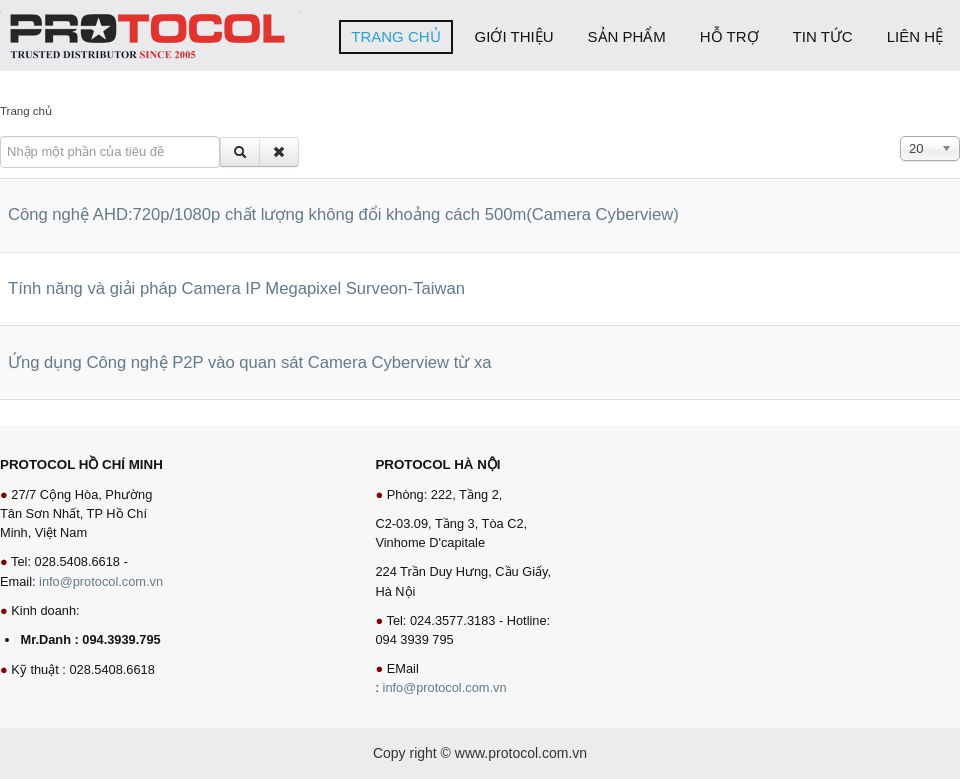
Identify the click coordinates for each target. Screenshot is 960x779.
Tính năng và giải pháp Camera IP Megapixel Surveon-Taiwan (236, 288)
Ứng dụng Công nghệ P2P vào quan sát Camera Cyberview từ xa (250, 362)
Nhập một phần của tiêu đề (0, 136)
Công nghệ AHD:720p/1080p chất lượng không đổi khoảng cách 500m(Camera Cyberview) (343, 214)
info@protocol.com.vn (101, 581)
